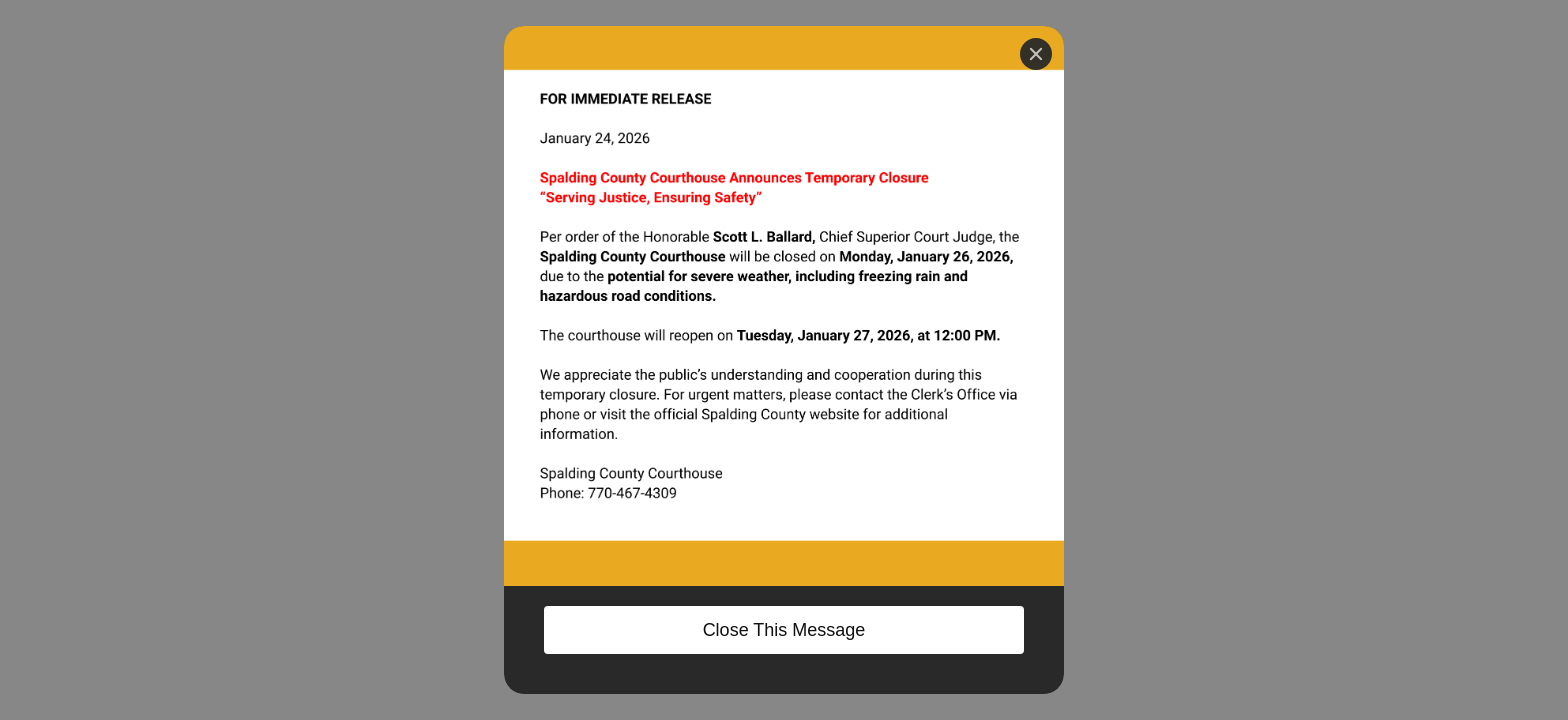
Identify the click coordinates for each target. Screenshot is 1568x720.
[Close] (1036, 54)
